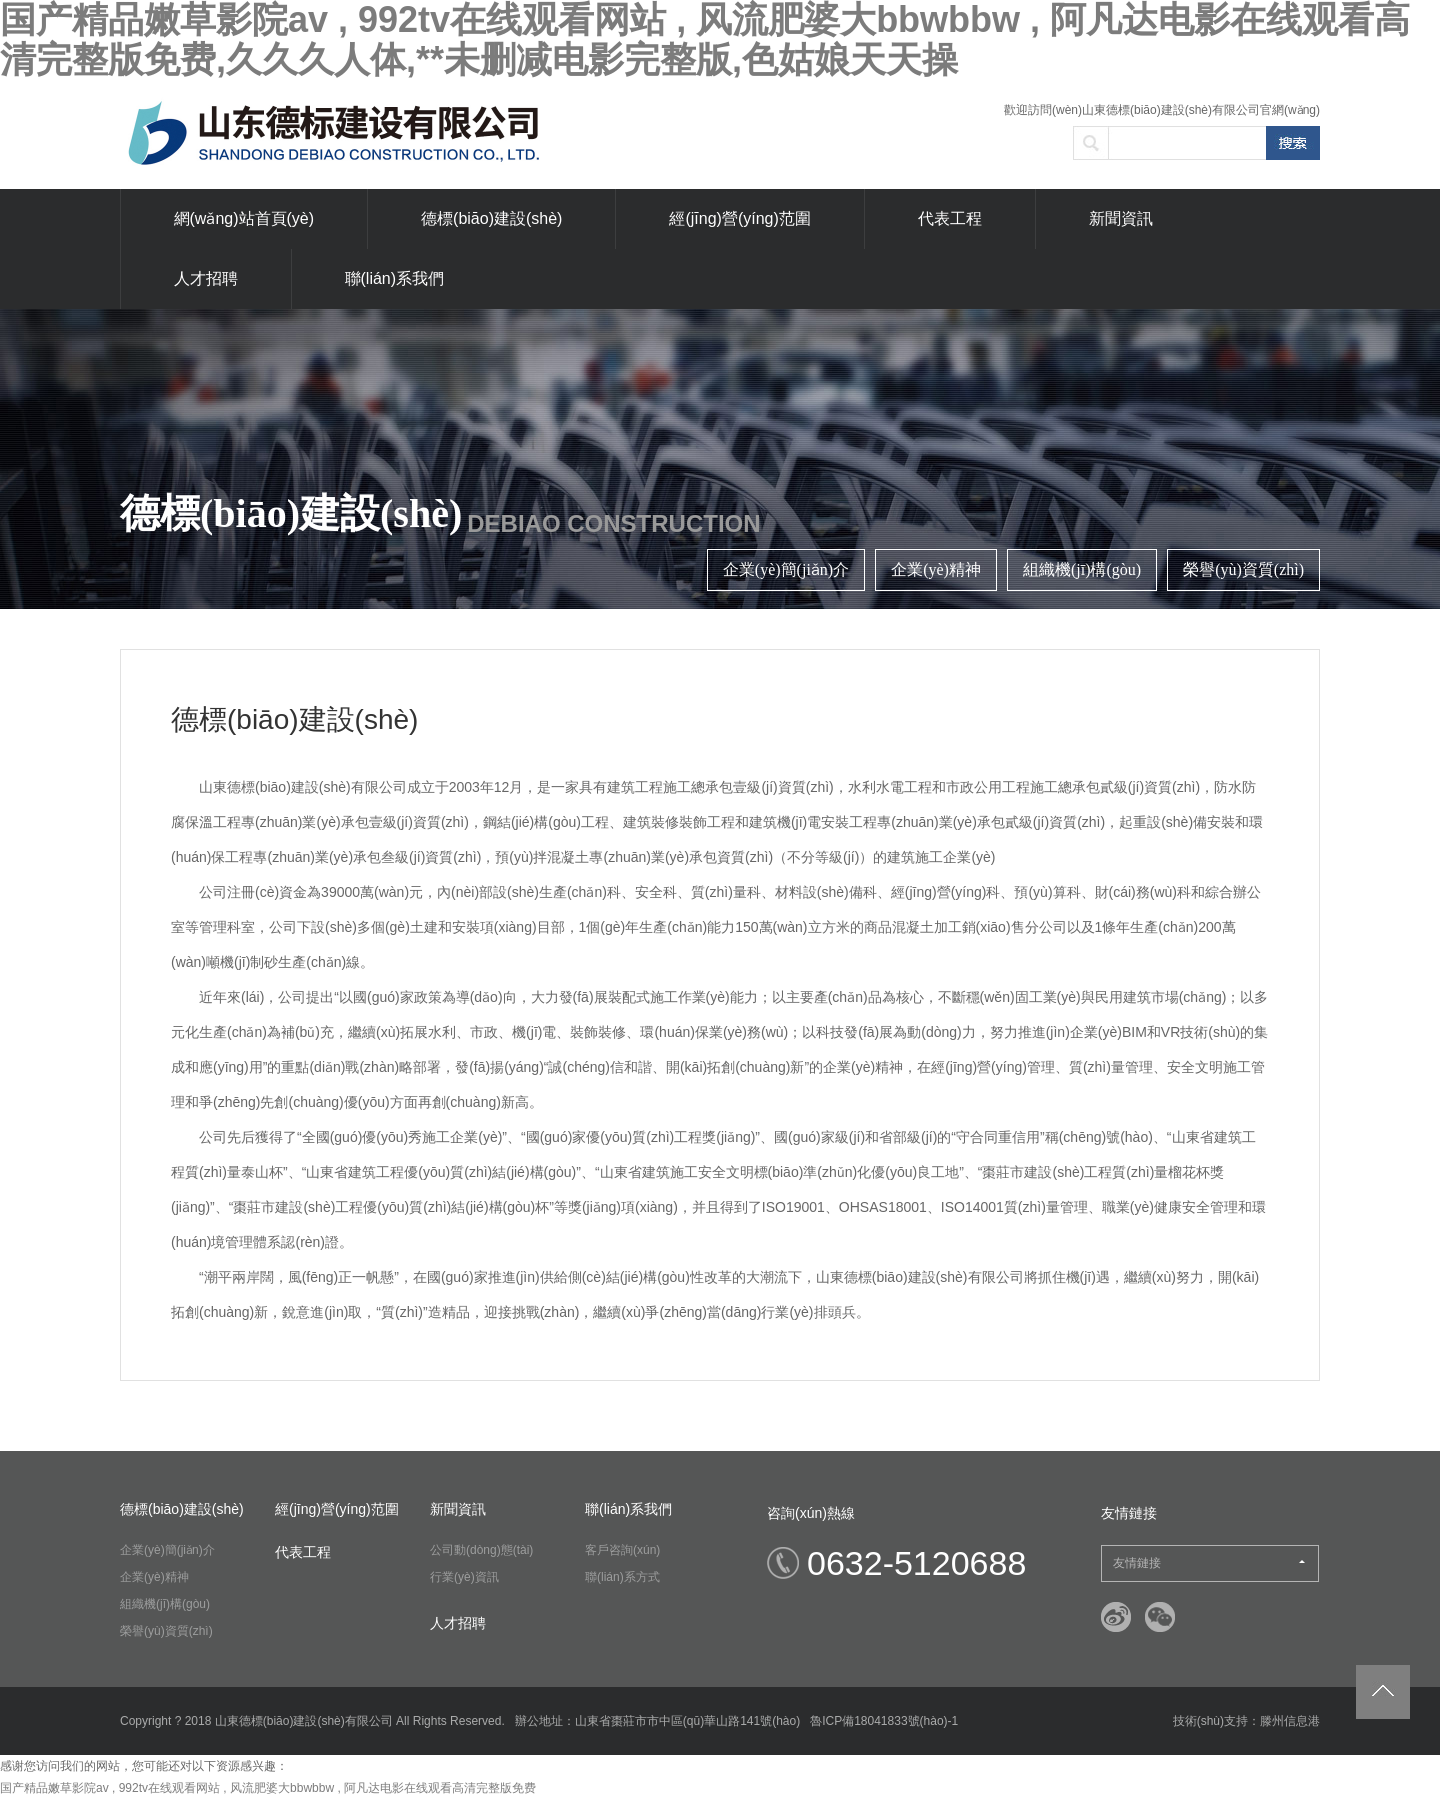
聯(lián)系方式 (622, 1577)
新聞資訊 (1121, 218)
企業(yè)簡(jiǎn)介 (786, 569)
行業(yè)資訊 (464, 1577)
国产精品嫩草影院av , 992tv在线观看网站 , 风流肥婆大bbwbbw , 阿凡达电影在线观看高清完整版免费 (268, 1788)
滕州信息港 (1290, 1721)
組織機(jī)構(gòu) (1082, 569)
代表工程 (950, 218)
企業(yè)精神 (936, 569)
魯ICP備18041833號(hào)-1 (884, 1721)
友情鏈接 (1209, 1563)
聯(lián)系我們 (395, 278)
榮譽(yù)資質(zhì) (1243, 569)
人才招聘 (206, 278)
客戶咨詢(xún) (622, 1550)
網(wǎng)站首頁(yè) (244, 218)
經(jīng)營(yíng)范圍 (739, 218)
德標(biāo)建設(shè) (491, 218)
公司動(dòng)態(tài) (481, 1550)
